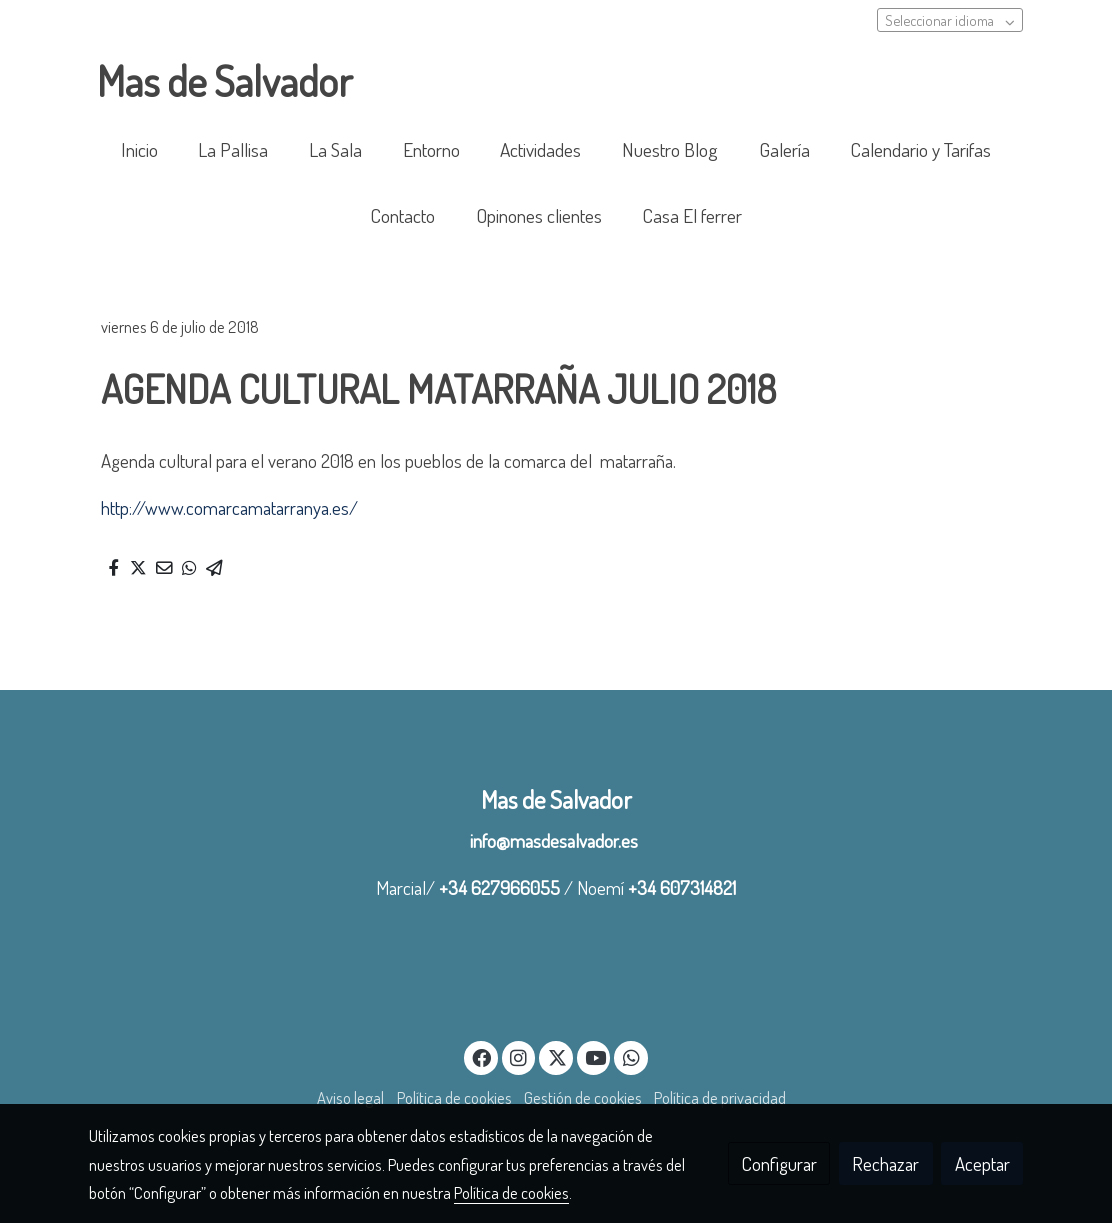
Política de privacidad (720, 1097)
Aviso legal (350, 1097)
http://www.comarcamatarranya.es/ (229, 507)
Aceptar (982, 1163)
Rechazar (885, 1163)
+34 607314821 (682, 887)
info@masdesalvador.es (556, 840)
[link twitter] (557, 1056)
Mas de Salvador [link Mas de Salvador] (225, 81)
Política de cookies (454, 1097)
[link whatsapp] (631, 1056)
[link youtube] (596, 1056)
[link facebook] (482, 1056)
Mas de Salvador (556, 799)
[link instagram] (519, 1056)
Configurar (779, 1163)
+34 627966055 (499, 887)
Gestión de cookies (583, 1097)
